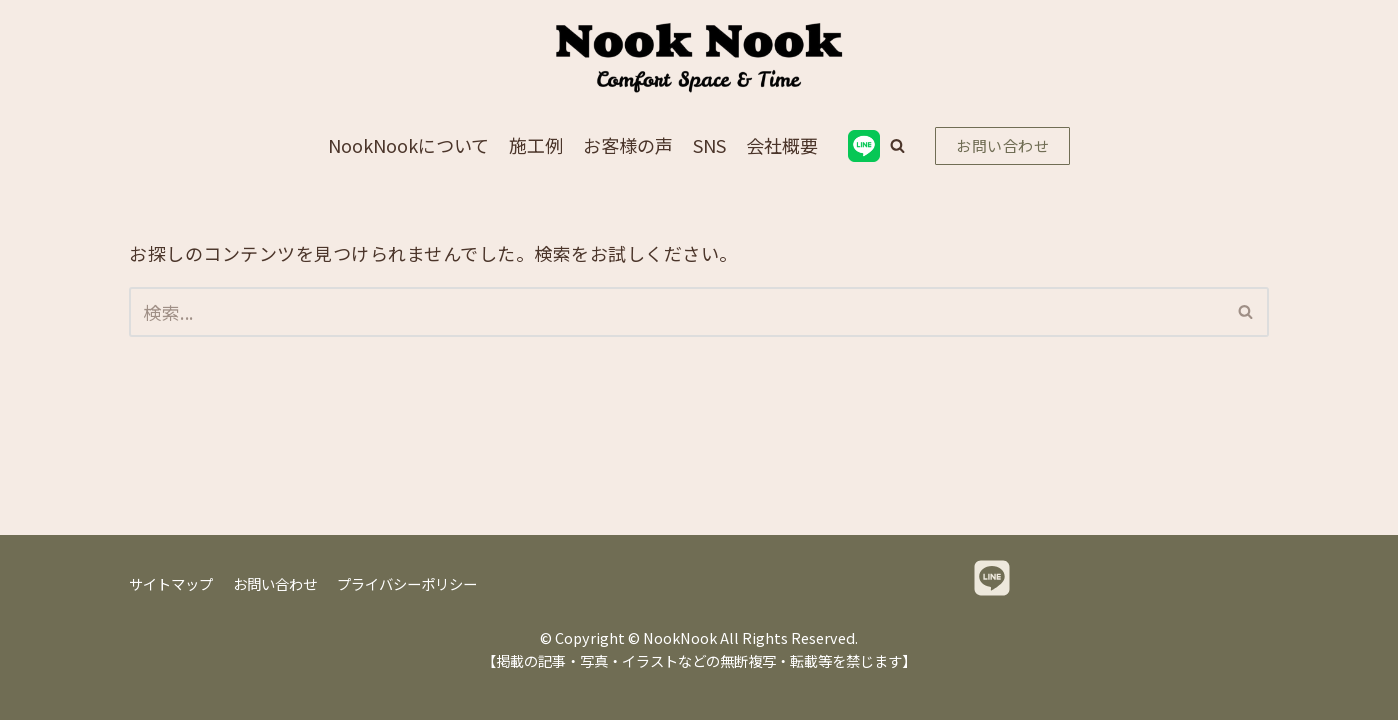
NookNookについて (408, 145)
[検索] (676, 312)
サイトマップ (171, 583)
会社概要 (782, 145)
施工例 (536, 145)
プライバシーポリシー (407, 583)
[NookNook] (699, 57)
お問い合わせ (1002, 145)
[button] (897, 145)
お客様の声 (628, 145)
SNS (709, 145)
